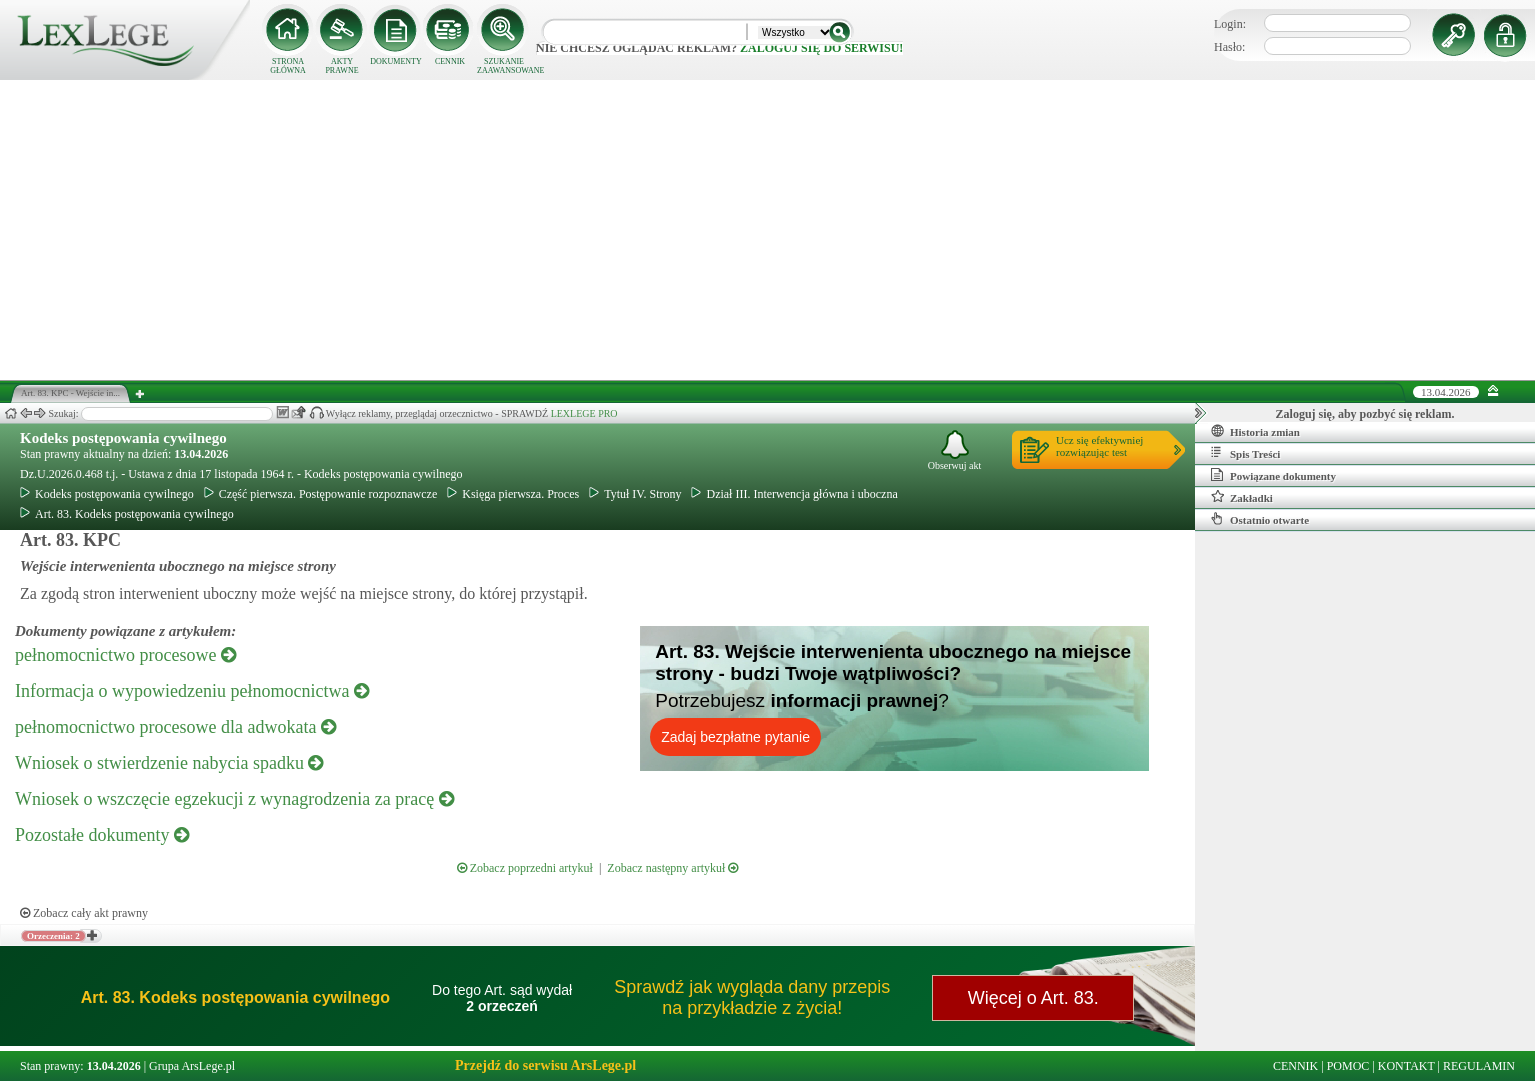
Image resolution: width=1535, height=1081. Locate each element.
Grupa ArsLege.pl (192, 1066)
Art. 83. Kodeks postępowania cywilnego (127, 514)
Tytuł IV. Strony (635, 494)
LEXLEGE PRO (584, 413)
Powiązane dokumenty (1273, 475)
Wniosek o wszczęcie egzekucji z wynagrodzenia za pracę (234, 799)
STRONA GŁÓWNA (288, 66)
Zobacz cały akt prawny (84, 913)
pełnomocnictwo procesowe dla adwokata (175, 727)
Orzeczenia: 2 (53, 936)
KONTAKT (1406, 1066)
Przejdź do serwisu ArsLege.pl (545, 1065)
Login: (1230, 24)
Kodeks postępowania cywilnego (123, 438)
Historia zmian (1255, 431)
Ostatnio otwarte (1260, 519)
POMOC (1348, 1066)
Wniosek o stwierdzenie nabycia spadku (169, 763)
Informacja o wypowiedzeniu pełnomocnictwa (192, 691)
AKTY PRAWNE (341, 66)
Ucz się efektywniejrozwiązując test (1099, 446)
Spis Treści (1245, 453)
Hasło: (1229, 47)
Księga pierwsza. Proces (513, 494)
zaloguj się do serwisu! (821, 48)
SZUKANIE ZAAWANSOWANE (504, 66)
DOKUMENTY (396, 61)
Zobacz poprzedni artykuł (525, 868)
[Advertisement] (768, 230)
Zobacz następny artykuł (672, 868)
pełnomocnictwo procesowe (125, 655)
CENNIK (450, 61)
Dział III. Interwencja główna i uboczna (794, 494)
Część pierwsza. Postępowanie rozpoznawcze (321, 494)
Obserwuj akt (955, 450)
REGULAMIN (1479, 1066)
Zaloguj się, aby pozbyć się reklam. (1365, 414)
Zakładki (1242, 497)
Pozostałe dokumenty (102, 835)
